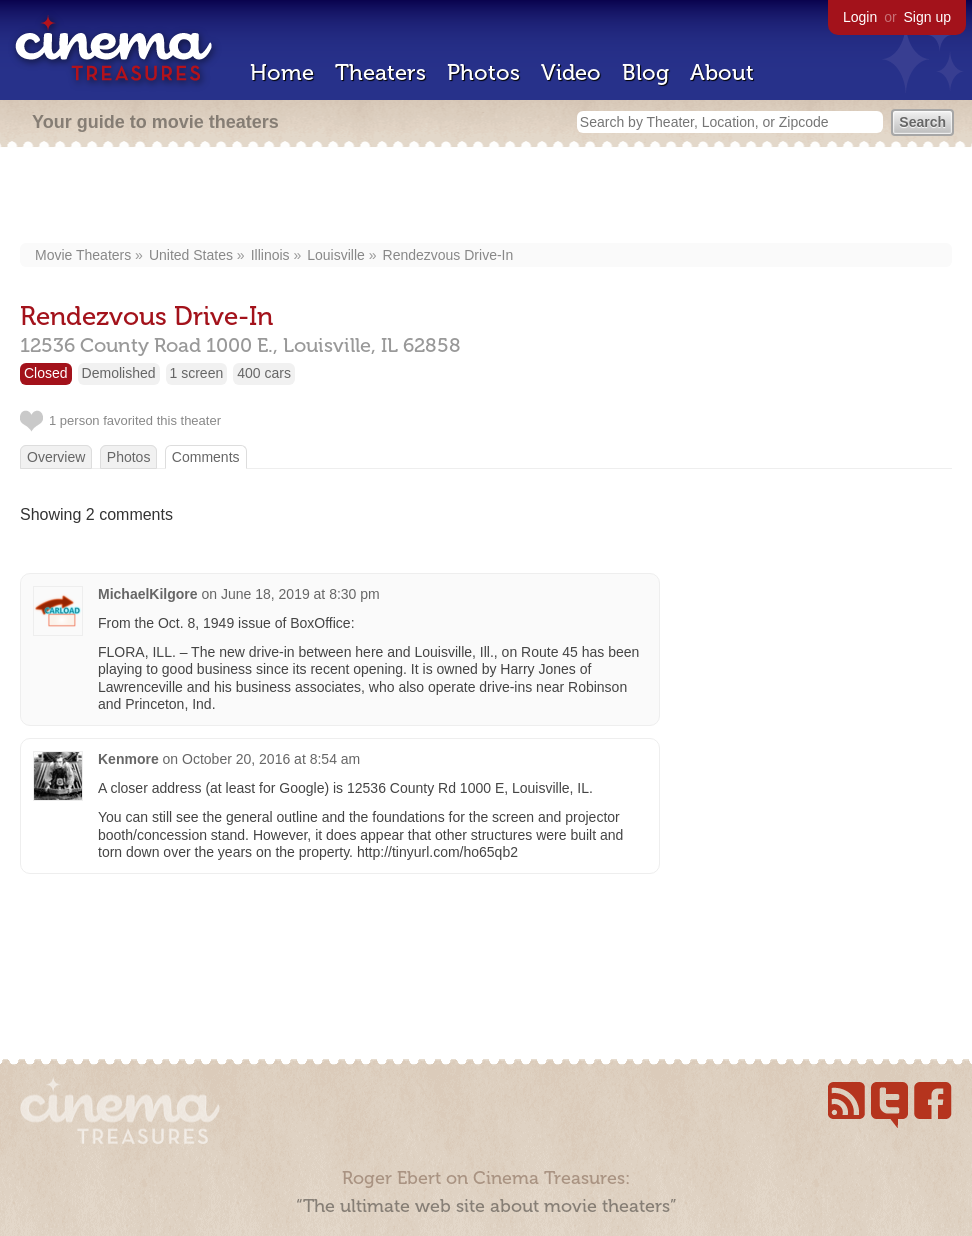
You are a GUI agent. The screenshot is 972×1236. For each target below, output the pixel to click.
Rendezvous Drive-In (448, 255)
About (722, 72)
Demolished (119, 373)
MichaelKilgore (148, 594)
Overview (56, 457)
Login (860, 17)
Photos (483, 72)
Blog (645, 72)
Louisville (336, 255)
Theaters (380, 72)
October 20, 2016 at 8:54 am (271, 759)
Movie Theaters (83, 255)
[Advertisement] (486, 197)
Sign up (927, 17)
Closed (46, 373)
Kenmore (128, 759)
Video (571, 72)
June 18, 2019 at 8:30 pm (300, 594)
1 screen (197, 373)
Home (282, 72)
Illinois (270, 255)
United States (191, 255)
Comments (206, 457)
